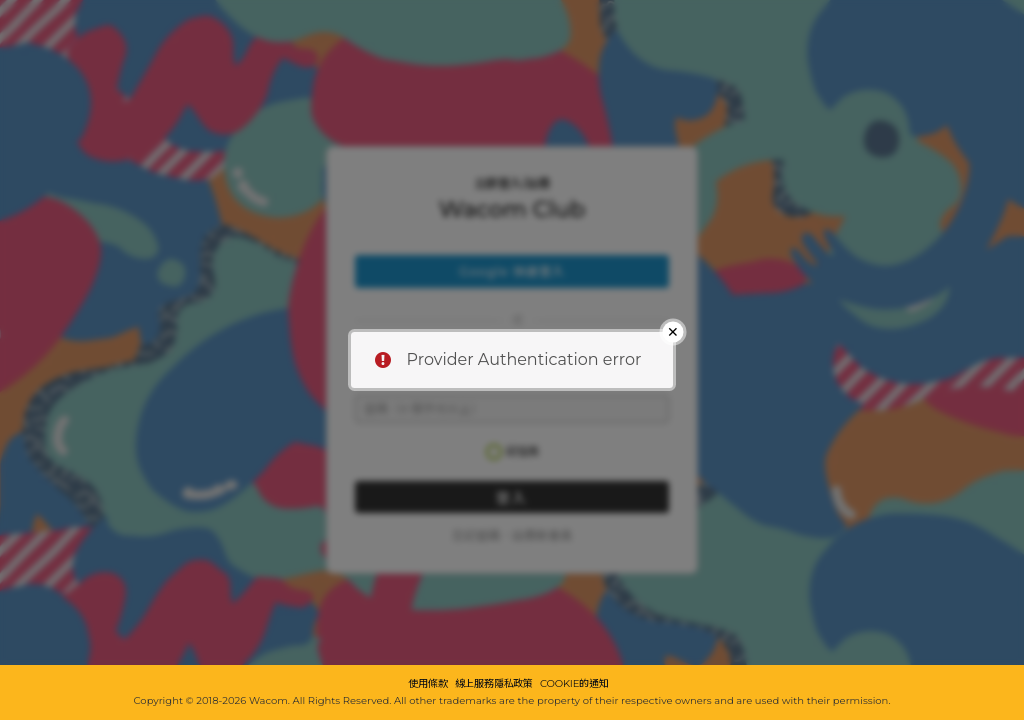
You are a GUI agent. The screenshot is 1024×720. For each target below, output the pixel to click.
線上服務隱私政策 (494, 684)
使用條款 (427, 684)
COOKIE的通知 (574, 684)
